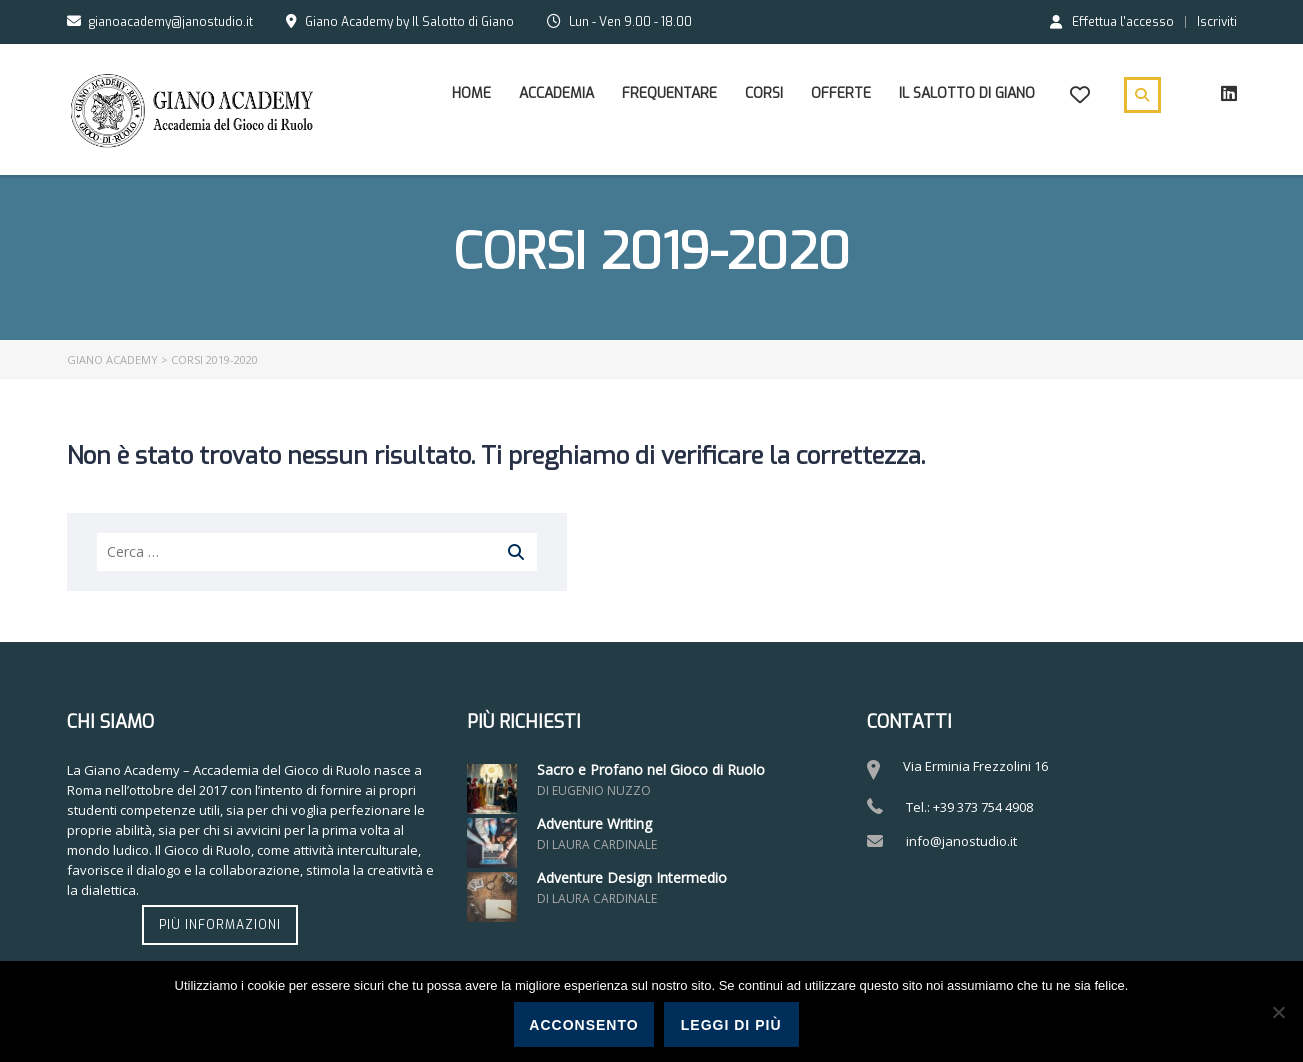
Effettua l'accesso (1112, 21)
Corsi (764, 93)
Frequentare (669, 93)
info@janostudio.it (961, 841)
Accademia (556, 93)
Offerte (841, 93)
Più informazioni (220, 925)
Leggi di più (731, 1025)
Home (471, 93)
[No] (1278, 1012)
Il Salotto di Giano (967, 93)
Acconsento (583, 1025)
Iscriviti (1217, 22)
